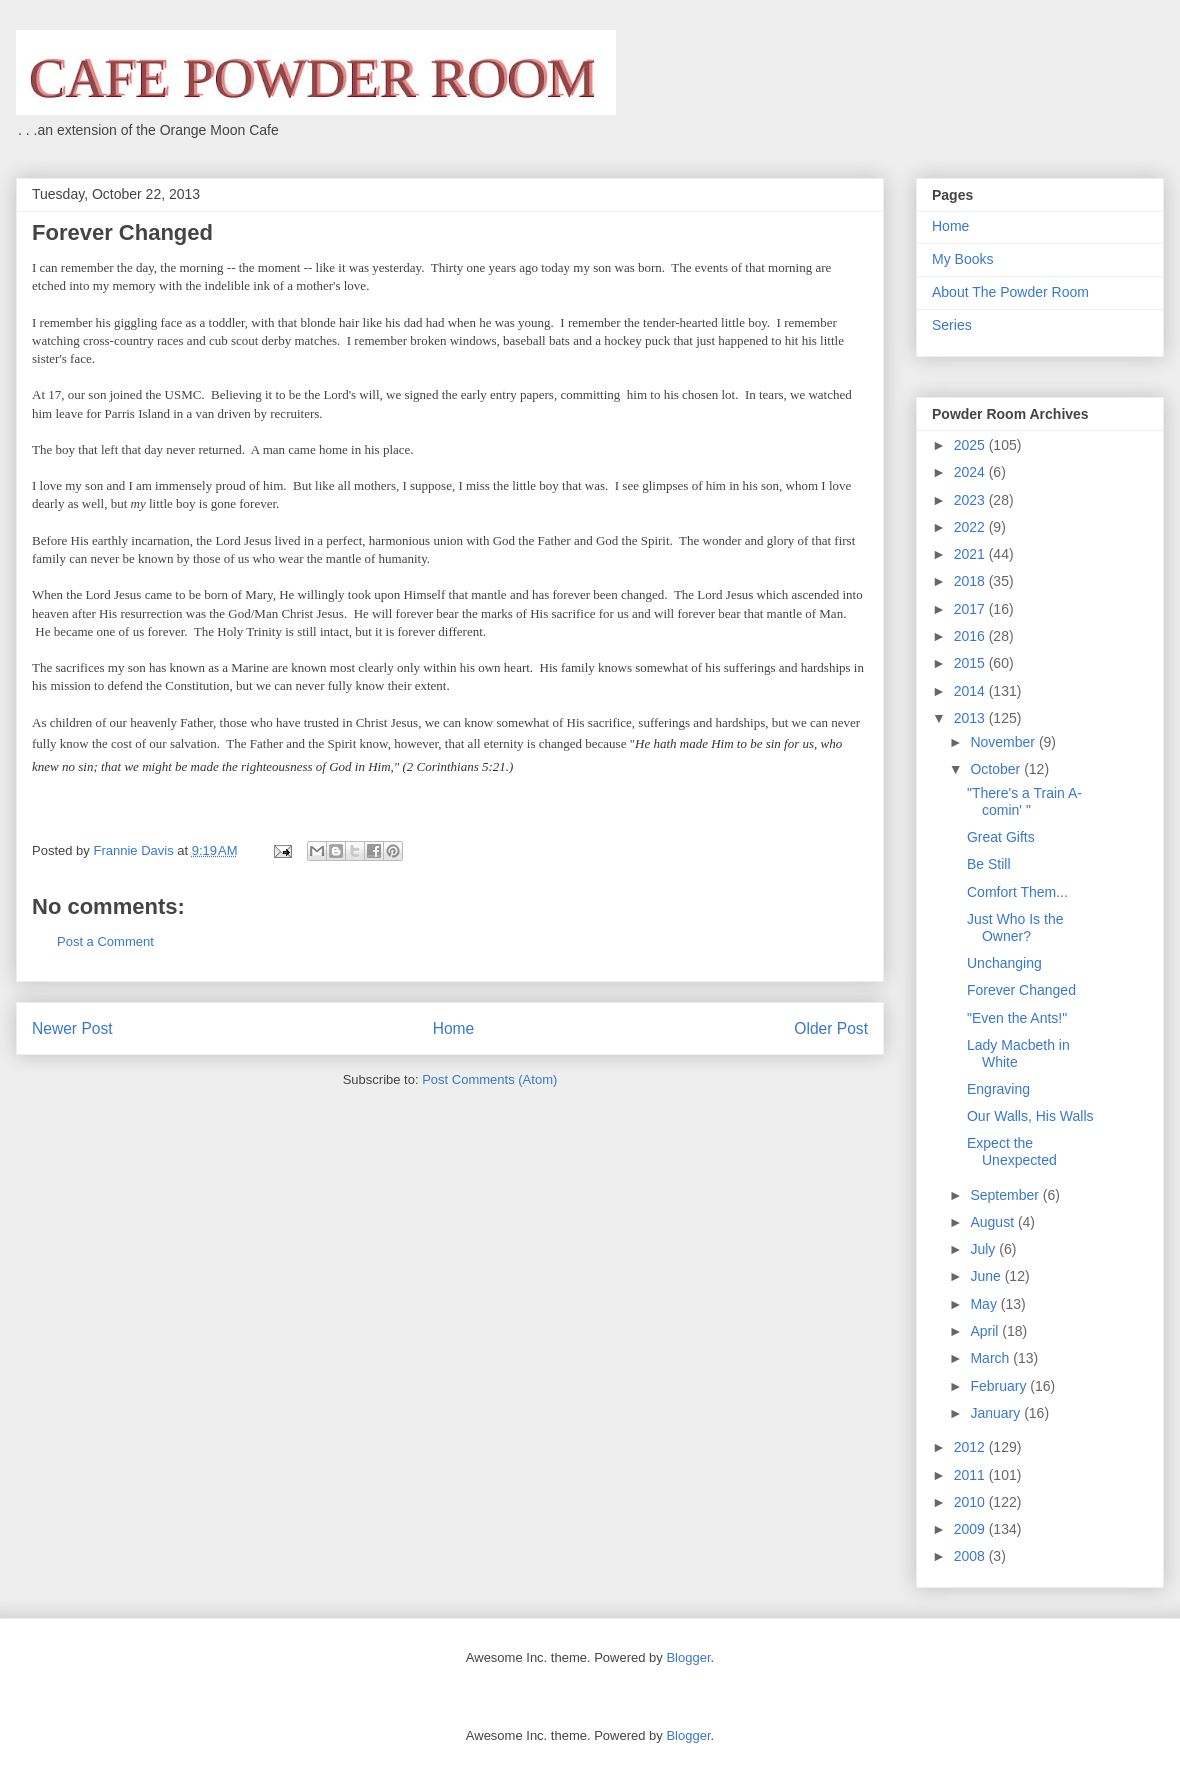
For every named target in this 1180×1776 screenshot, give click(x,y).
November (1004, 742)
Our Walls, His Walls (1030, 1116)
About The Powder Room (1010, 292)
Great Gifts (1001, 837)
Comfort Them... (1017, 892)
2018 (971, 581)
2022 (971, 527)
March (991, 1358)
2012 (971, 1447)
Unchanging (1004, 963)
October (997, 769)
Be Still (989, 864)
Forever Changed (1021, 990)
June (987, 1276)
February (1000, 1386)
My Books (962, 259)
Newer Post (72, 1028)
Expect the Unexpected (1012, 1151)
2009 (971, 1529)
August (993, 1222)
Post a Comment (105, 941)
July (984, 1249)
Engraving (998, 1089)
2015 (971, 663)
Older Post (831, 1028)
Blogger (688, 1657)
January (997, 1413)
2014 (971, 691)
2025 (971, 445)
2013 (971, 718)
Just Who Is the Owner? (1015, 927)
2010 (971, 1502)
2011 (971, 1475)
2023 (971, 500)
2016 (971, 636)
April (986, 1331)
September (1006, 1195)
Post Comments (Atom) (489, 1079)
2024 (971, 472)
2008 (971, 1556)
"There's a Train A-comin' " (1024, 801)
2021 (971, 554)
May (985, 1304)
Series (952, 325)
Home (454, 1028)
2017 (971, 609)
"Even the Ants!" (1017, 1018)
